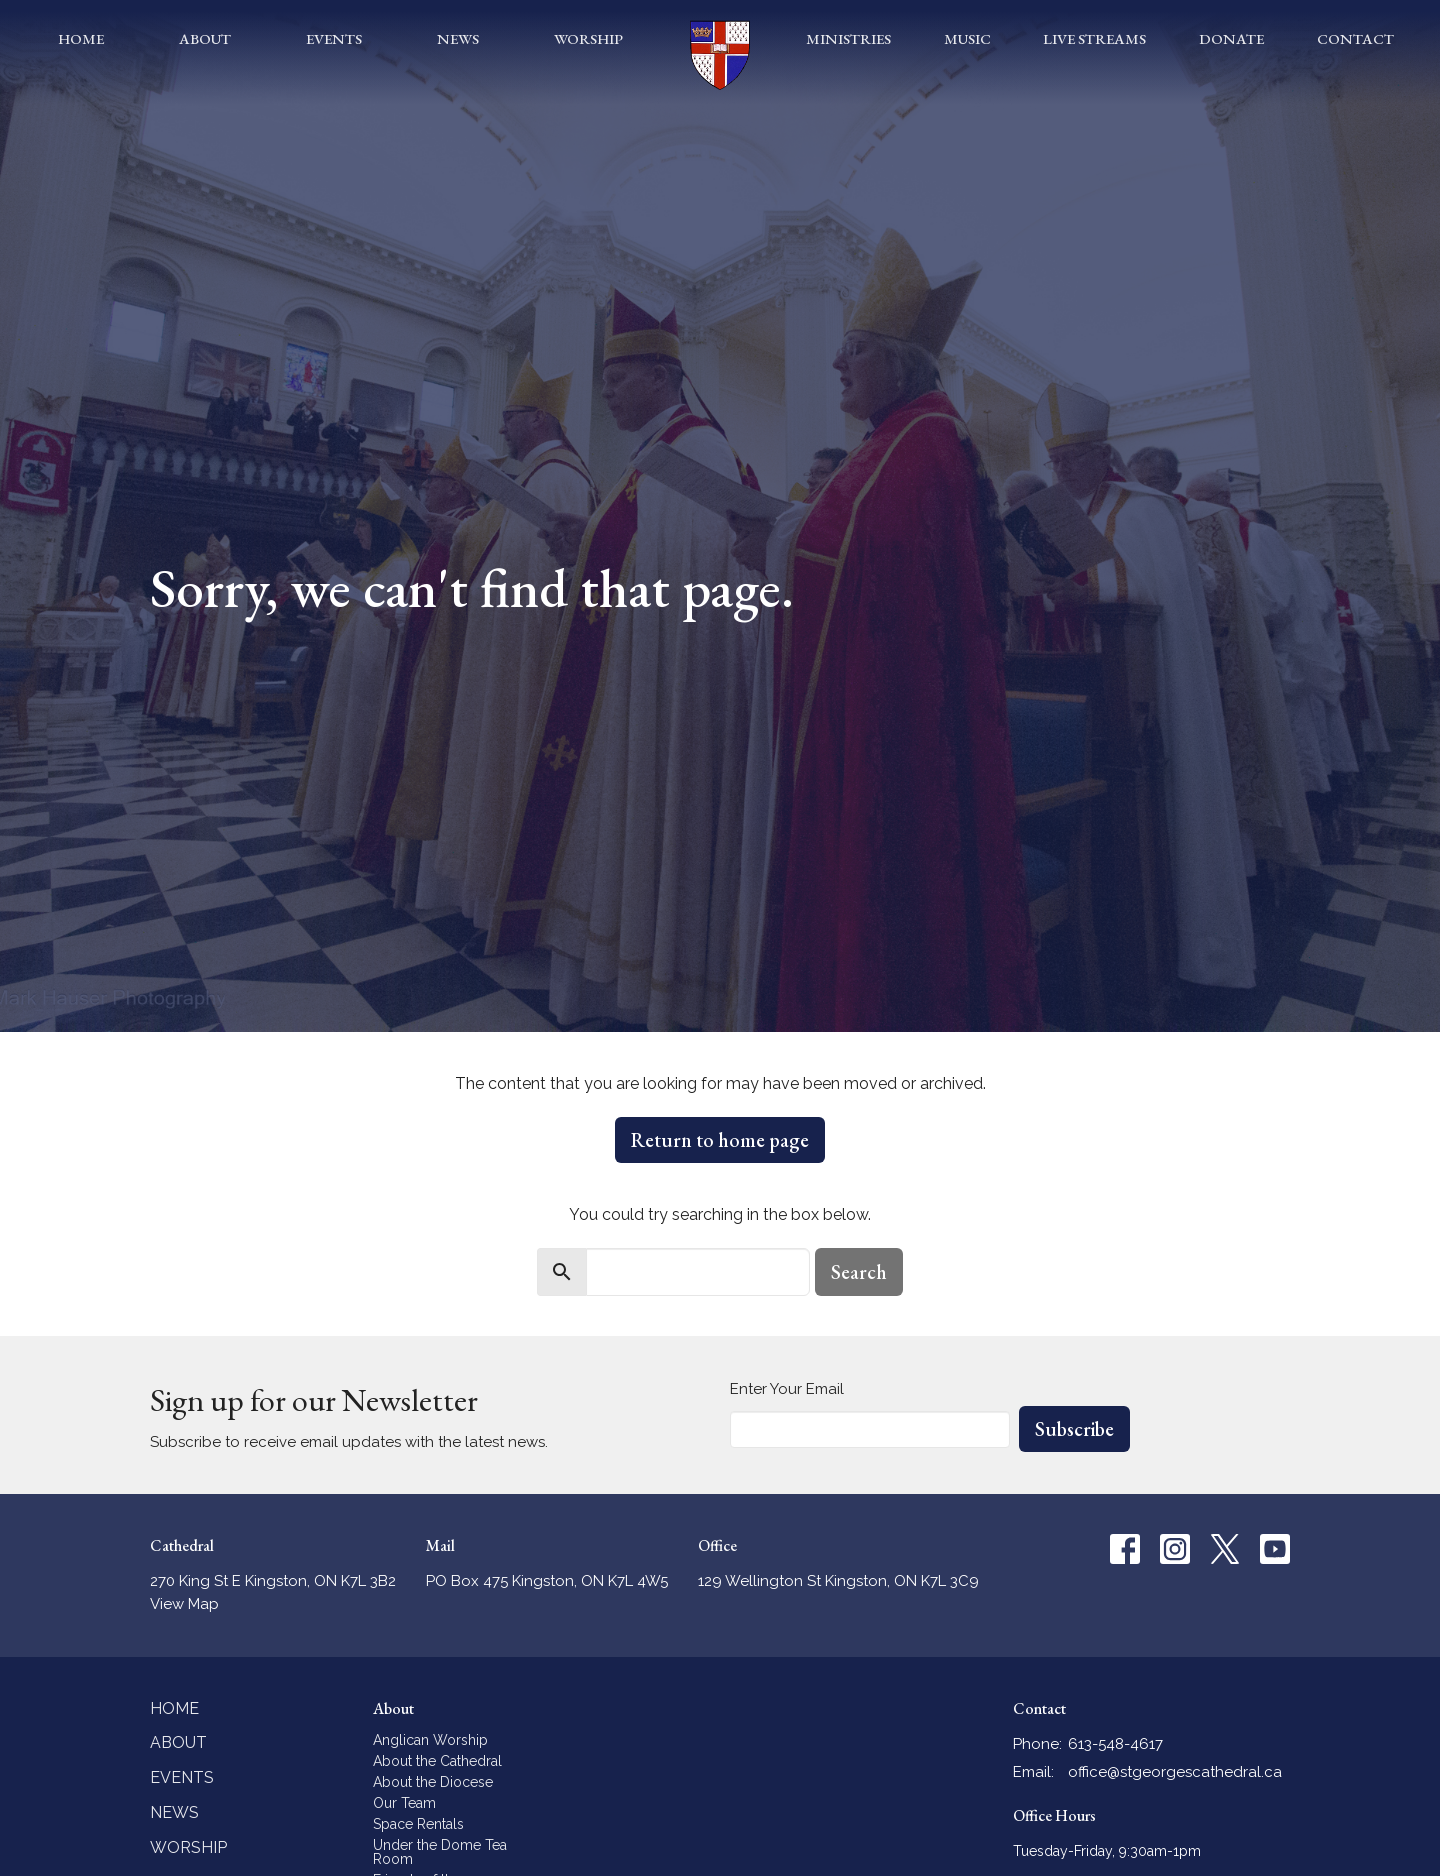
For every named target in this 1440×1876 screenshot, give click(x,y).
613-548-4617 (1115, 1744)
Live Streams (1094, 38)
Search (859, 1272)
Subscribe (1074, 1429)
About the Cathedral (437, 1761)
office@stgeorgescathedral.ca (1175, 1772)
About (205, 38)
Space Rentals (418, 1824)
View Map (184, 1604)
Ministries (848, 38)
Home (81, 38)
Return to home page (720, 1140)
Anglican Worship (430, 1740)
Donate (1231, 38)
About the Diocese (433, 1782)
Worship (588, 38)
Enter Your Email (787, 1389)
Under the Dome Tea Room (440, 1852)
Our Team (404, 1803)
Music (967, 38)
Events (334, 38)
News (458, 38)
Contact (1355, 38)
